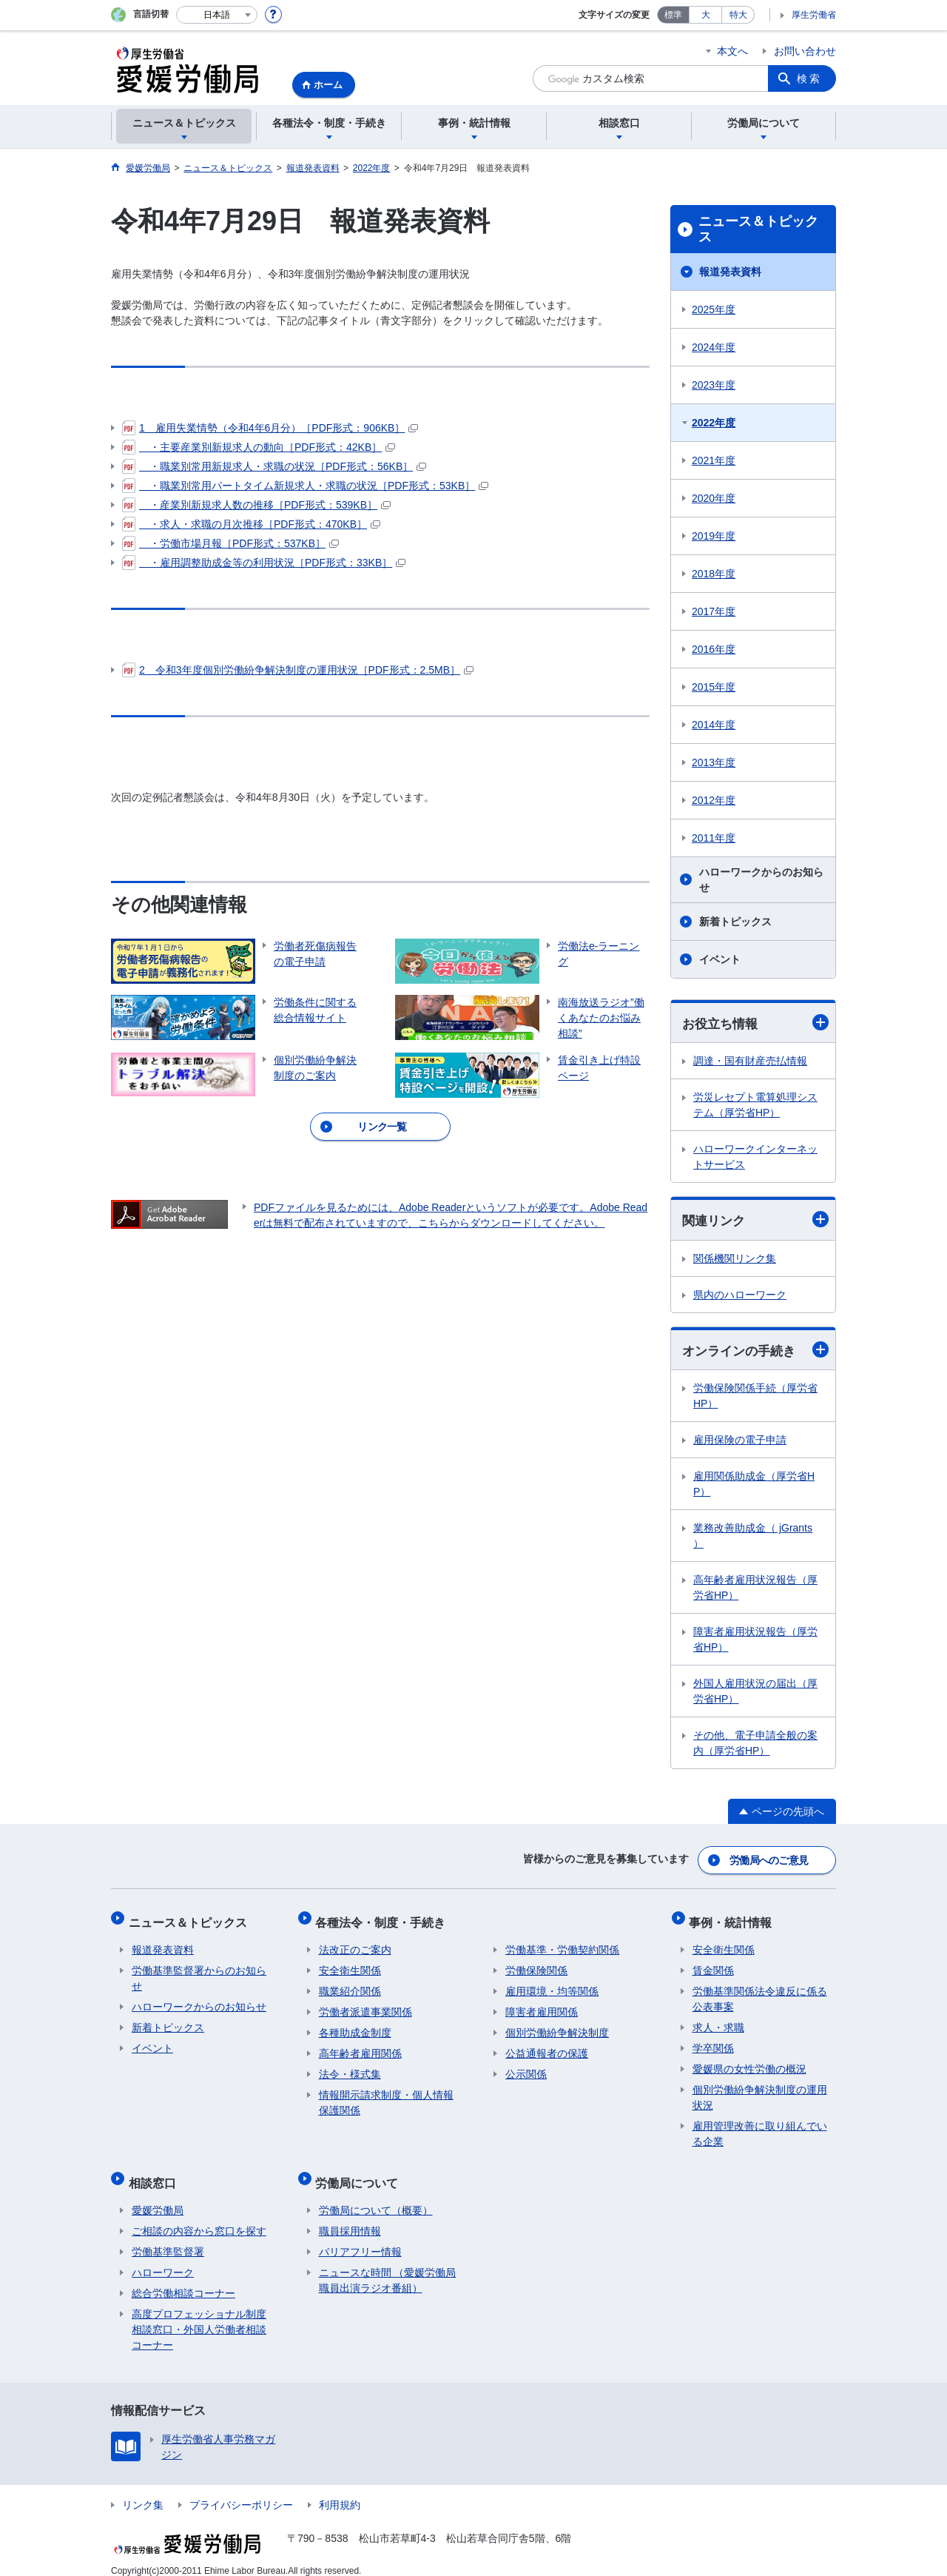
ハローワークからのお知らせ (761, 879)
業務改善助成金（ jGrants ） (752, 1538)
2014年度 (713, 725)
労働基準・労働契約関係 (562, 1942)
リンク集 (143, 2491)
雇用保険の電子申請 (739, 1442)
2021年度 (713, 460)
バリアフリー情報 (360, 2238)
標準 (673, 15)
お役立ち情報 (755, 1022)
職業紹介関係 (350, 1984)
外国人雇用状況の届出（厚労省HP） (755, 1693)
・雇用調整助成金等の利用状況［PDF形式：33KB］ (263, 562)
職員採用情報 (350, 2217)
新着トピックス (735, 922)
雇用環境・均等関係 (552, 1984)
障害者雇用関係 (541, 2004)
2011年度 (713, 838)
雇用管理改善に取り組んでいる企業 (759, 2126)
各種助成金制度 (355, 2025)
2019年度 (713, 536)
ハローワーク (163, 2258)
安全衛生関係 (350, 1963)
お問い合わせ (805, 51)
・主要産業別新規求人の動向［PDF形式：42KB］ (258, 447)
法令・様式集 (350, 2067)
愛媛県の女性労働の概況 (749, 2061)
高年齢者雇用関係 (360, 2046)
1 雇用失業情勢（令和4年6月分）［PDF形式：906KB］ (270, 427)
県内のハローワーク (739, 1296)
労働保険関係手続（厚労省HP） (755, 1398)
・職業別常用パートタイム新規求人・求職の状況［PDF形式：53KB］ (305, 485)
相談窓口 (155, 2171)
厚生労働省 (814, 15)
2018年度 (713, 574)
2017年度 (713, 611)
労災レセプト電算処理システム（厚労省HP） (755, 1105)
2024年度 (713, 347)
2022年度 (713, 423)
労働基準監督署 (168, 2238)
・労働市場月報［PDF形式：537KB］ (230, 543)
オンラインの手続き (755, 1351)
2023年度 (713, 385)
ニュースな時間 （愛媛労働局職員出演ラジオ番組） (387, 2266)
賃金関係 (713, 1963)
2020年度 (713, 498)
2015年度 (713, 687)
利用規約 (339, 2491)
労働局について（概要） (376, 2196)
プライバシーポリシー (241, 2491)
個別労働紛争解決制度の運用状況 (759, 2090)
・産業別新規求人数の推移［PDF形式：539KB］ (256, 504)
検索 (809, 78)
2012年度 (713, 800)
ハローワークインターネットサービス (755, 1157)
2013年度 (713, 762)
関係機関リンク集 (734, 1260)
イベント (720, 959)
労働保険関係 (536, 1963)
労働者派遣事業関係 (365, 2004)
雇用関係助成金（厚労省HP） (754, 1486)
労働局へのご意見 (769, 1859)
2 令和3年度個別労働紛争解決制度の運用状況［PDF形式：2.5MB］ (298, 670)
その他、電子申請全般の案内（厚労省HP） (755, 1745)
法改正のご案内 (355, 1942)
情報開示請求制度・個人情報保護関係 (386, 2095)
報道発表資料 (730, 272)
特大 (738, 15)
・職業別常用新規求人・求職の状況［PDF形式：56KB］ (274, 466)
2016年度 (713, 649)
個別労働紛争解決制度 (557, 2025)
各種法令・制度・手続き (384, 1917)
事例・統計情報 (733, 1917)
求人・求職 (718, 2020)
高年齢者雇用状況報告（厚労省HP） (755, 1589)
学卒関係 (713, 2041)
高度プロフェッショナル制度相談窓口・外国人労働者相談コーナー (199, 2315)
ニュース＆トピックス (758, 229)
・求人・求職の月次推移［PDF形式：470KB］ (251, 524)
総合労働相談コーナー (183, 2279)
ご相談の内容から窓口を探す (199, 2217)
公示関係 (526, 2067)
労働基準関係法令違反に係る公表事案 (759, 1991)
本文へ (732, 51)
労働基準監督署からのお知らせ (199, 1971)
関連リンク (755, 1221)
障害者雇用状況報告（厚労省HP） (755, 1641)
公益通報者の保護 (546, 2046)
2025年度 (713, 309)
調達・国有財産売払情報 (750, 1061)
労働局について (360, 2171)
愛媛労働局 (157, 2196)
